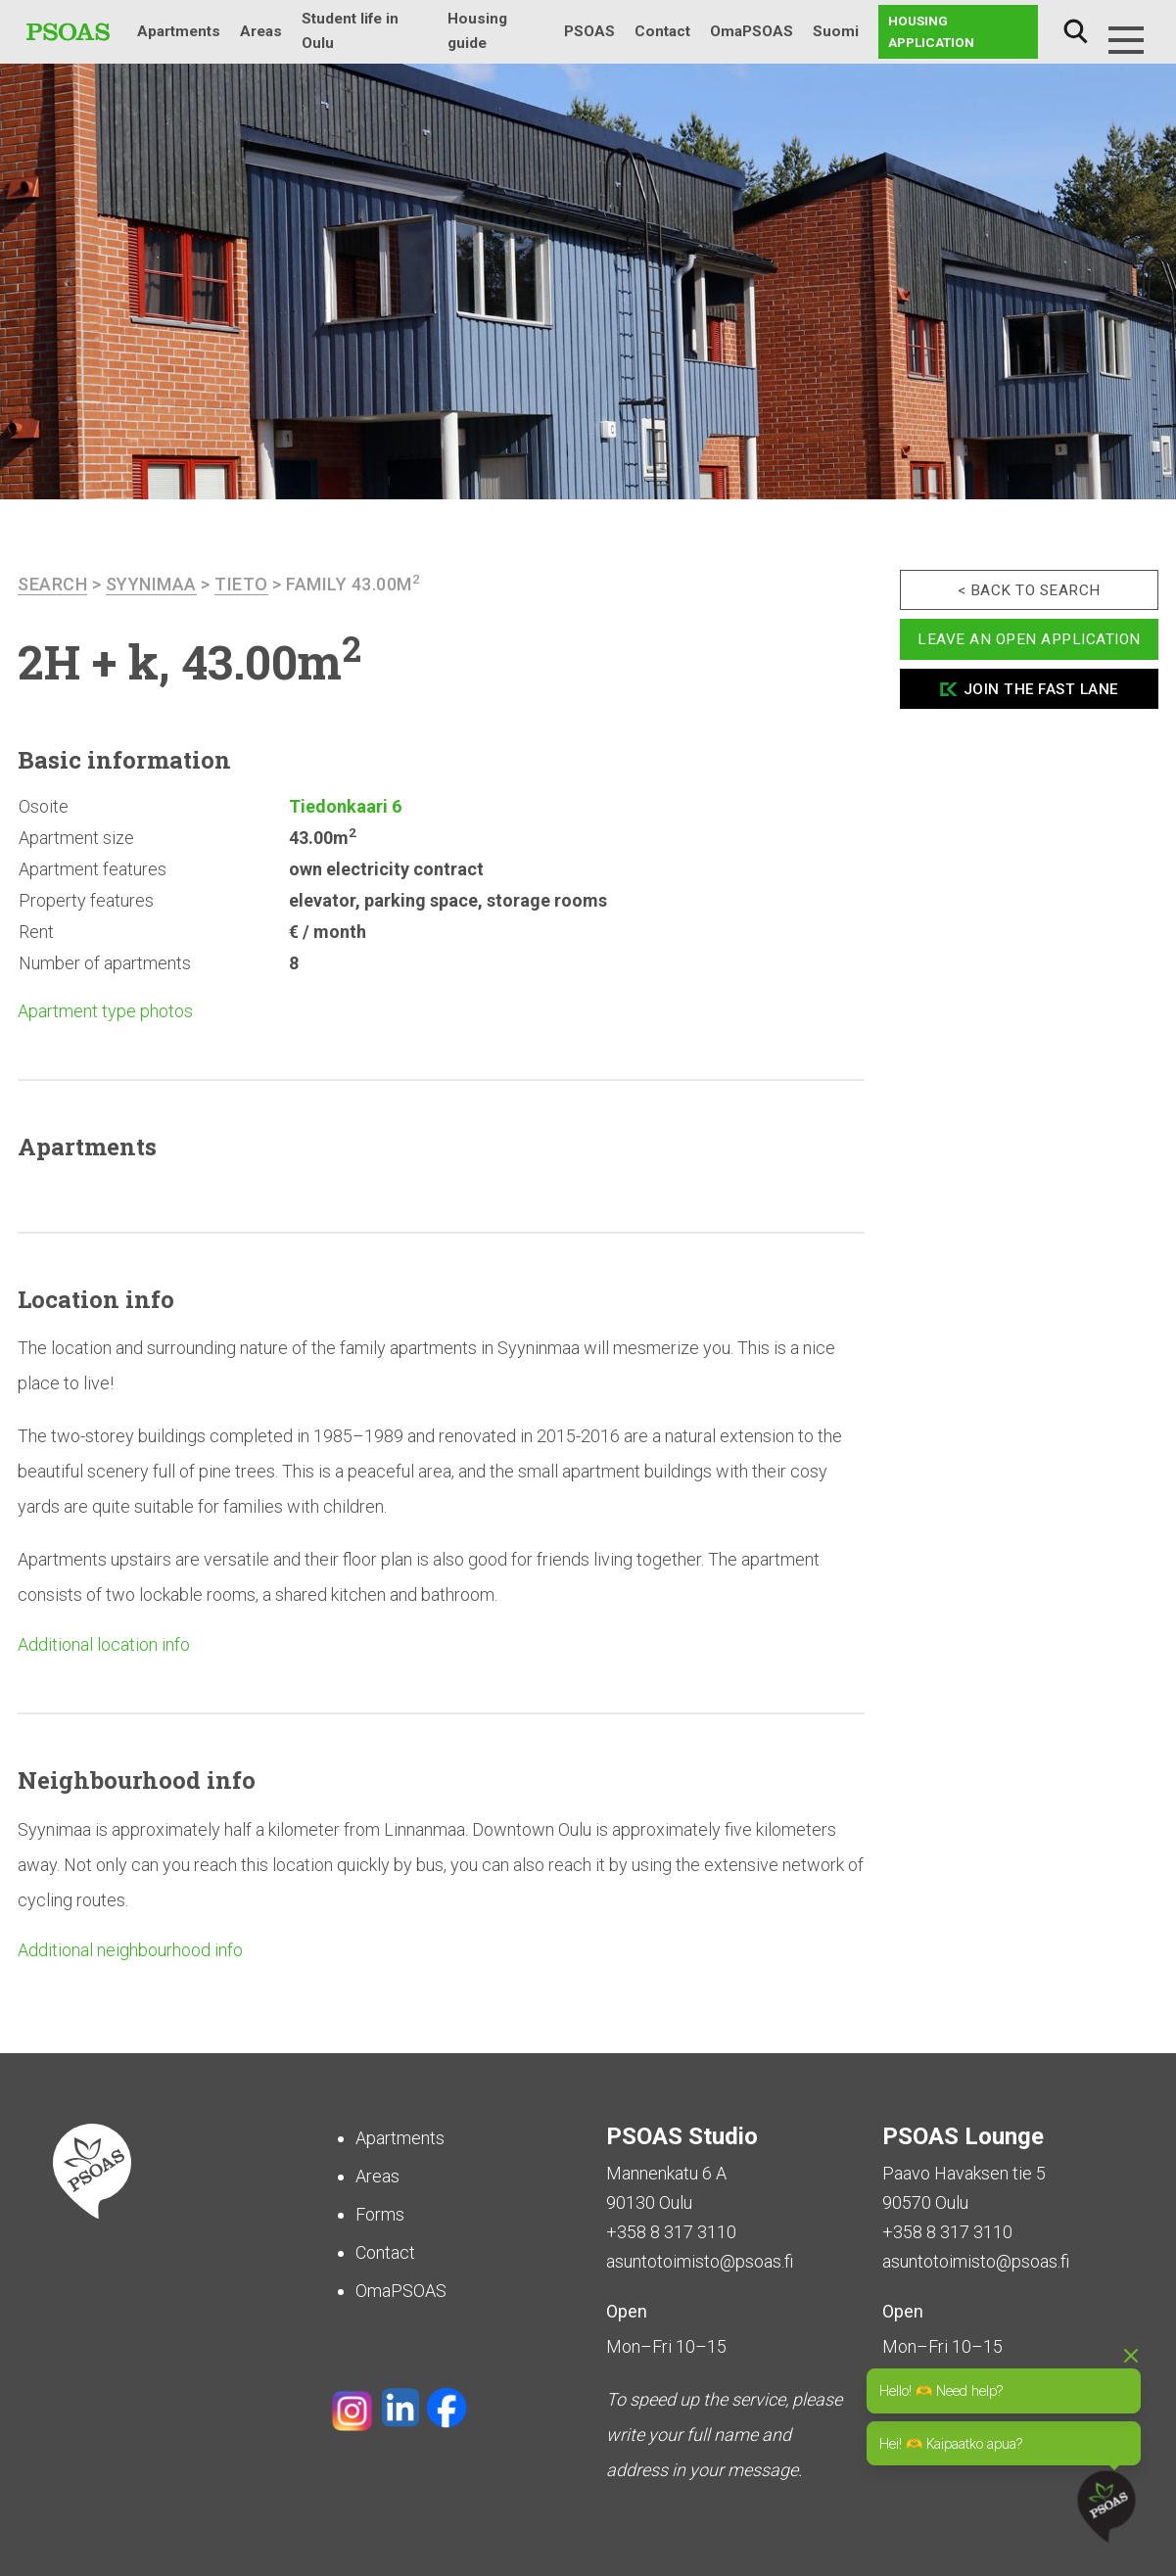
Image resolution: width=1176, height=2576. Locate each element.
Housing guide (477, 31)
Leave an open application (1029, 639)
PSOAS (589, 31)
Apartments (178, 31)
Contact (662, 31)
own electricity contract (386, 869)
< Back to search (1029, 590)
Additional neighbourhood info (130, 1950)
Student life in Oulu (350, 31)
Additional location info (104, 1644)
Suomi (836, 31)
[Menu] (1126, 40)
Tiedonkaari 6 (345, 806)
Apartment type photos (105, 1011)
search (52, 584)
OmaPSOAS (751, 31)
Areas (261, 31)
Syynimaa (151, 584)
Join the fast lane (1041, 689)
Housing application (931, 31)
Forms (379, 2214)
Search (1075, 32)
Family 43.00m (353, 584)
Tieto (241, 584)
